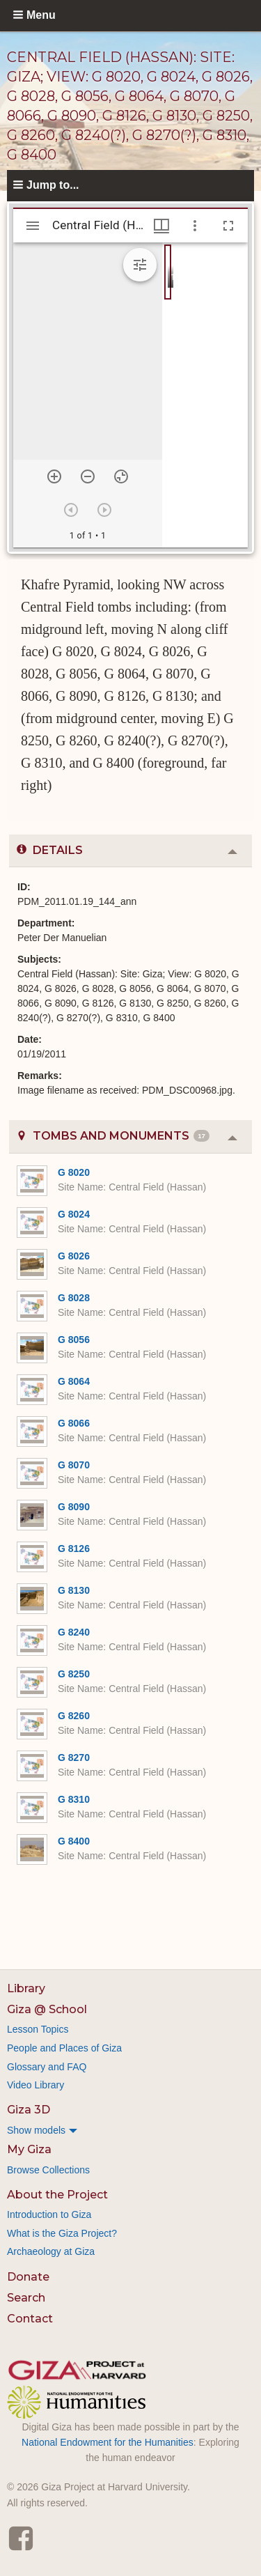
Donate (28, 2276)
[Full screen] (228, 225)
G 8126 (74, 1548)
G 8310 (74, 1799)
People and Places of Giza (64, 2048)
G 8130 (74, 1590)
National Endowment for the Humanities (107, 2442)
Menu (41, 15)
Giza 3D (28, 2109)
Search (26, 2297)
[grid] (205, 395)
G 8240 (74, 1632)
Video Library (35, 2084)
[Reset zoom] (121, 476)
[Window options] (195, 225)
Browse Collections (48, 2169)
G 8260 (74, 1715)
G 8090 (74, 1506)
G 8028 (74, 1297)
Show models (36, 2130)
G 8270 (74, 1757)
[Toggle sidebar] (32, 225)
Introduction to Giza (49, 2214)
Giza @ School (47, 2009)
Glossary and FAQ (46, 2066)
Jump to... (52, 185)
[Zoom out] (87, 476)
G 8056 (74, 1339)
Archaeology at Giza (51, 2251)
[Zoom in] (54, 476)
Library (26, 1988)
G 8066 (74, 1423)
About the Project (57, 2194)
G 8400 (74, 1841)
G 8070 (74, 1465)
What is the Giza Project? (62, 2233)
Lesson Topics (37, 2029)
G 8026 (74, 1256)
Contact (30, 2318)
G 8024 (74, 1214)
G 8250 (74, 1673)
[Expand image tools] (140, 264)
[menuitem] (130, 2130)
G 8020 (74, 1172)
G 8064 (74, 1381)
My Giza (29, 2149)
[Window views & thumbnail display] (161, 225)
